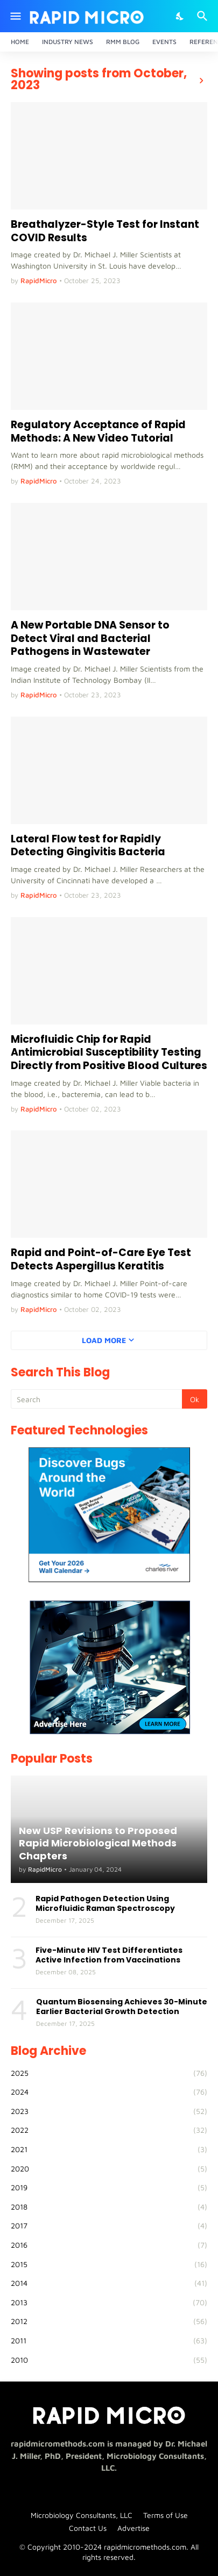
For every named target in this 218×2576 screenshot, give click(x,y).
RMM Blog (122, 42)
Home (20, 42)
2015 (109, 2264)
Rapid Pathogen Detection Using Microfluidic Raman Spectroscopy (105, 1903)
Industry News (67, 42)
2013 (109, 2302)
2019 (109, 2187)
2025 (109, 2073)
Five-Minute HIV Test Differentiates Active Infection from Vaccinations (109, 1955)
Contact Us (88, 2527)
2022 (109, 2130)
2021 (109, 2149)
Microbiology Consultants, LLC (81, 2515)
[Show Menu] (15, 16)
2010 (109, 2360)
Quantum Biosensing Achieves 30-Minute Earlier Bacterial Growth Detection (121, 2006)
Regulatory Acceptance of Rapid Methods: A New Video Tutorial (98, 431)
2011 (109, 2340)
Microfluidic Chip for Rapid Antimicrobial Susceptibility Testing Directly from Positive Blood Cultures (109, 1053)
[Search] (203, 16)
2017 (109, 2225)
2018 (109, 2207)
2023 (109, 2111)
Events (164, 42)
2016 (109, 2245)
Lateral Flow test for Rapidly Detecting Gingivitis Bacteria (88, 846)
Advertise (133, 2527)
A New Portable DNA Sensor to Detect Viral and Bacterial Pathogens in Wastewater (90, 639)
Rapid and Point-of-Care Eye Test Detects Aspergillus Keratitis (101, 1259)
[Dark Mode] (180, 16)
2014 (109, 2283)
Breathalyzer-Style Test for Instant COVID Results (105, 231)
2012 (109, 2321)
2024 (109, 2092)
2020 (109, 2168)
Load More (104, 1340)
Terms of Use (165, 2515)
